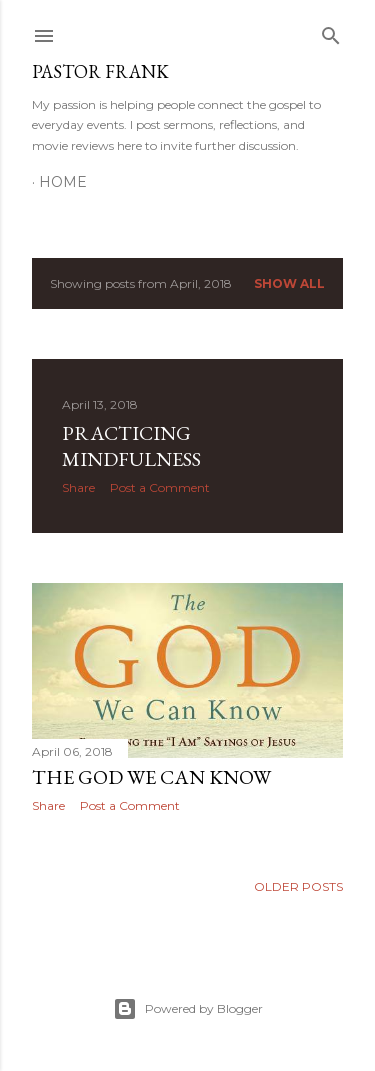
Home (63, 182)
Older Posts (298, 886)
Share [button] (78, 487)
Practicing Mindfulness (131, 446)
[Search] (331, 31)
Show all (289, 283)
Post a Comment (160, 487)
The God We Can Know (151, 777)
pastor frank (100, 71)
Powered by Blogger (188, 1009)
